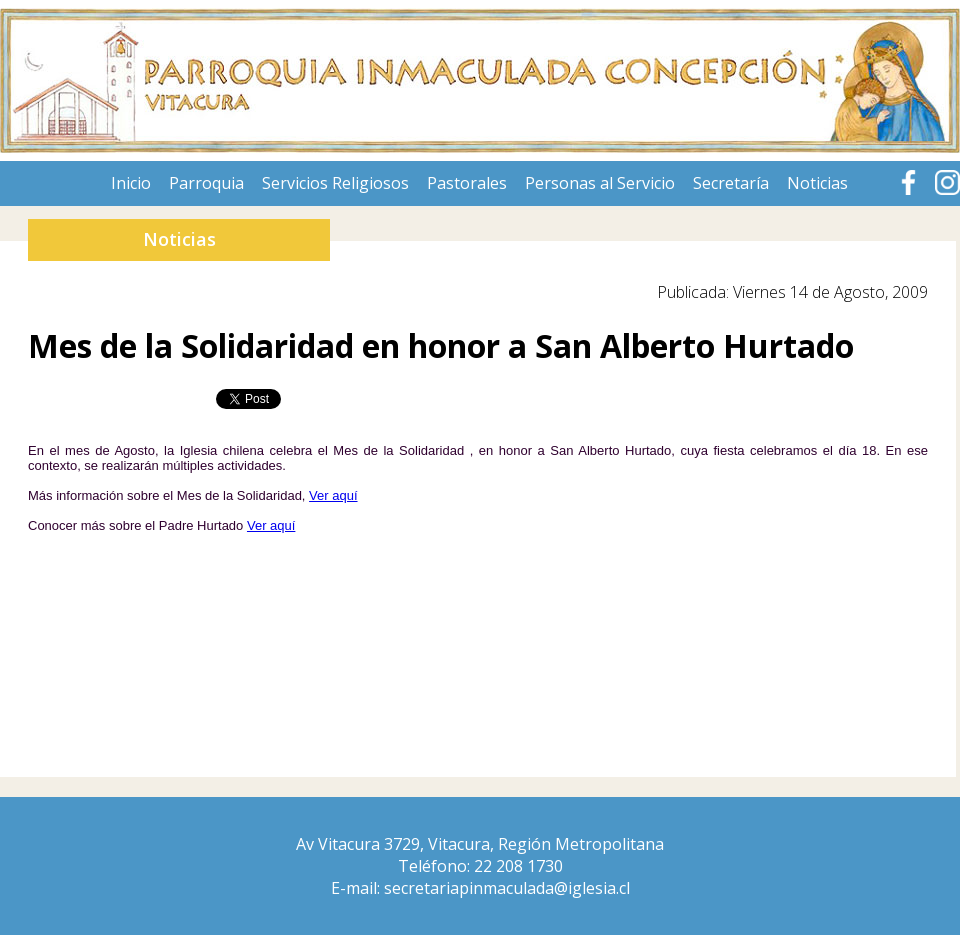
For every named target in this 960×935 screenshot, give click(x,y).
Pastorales (467, 183)
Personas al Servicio (600, 183)
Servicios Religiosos (335, 183)
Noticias (817, 183)
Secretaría (731, 183)
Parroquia (206, 183)
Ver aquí (333, 495)
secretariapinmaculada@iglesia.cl (507, 888)
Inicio (131, 183)
